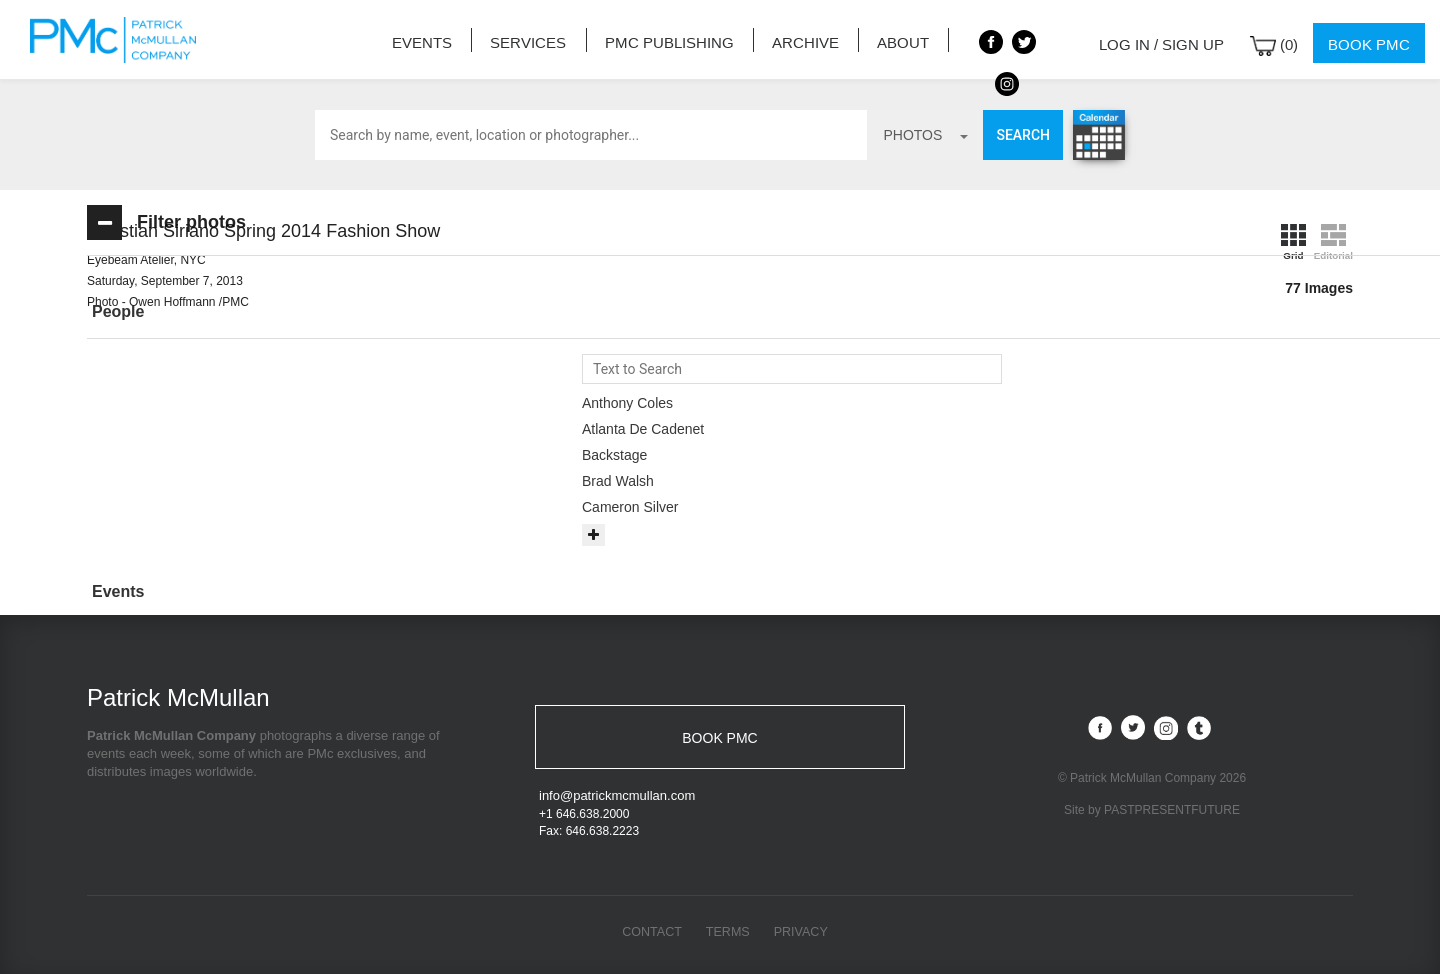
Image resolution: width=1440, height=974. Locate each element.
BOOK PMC (719, 737)
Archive (790, 40)
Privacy (803, 934)
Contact (650, 934)
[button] (232, 312)
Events (442, 40)
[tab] (232, 312)
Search (1023, 135)
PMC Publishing (666, 40)
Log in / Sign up (1175, 40)
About (879, 40)
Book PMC (1372, 40)
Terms (728, 934)
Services (538, 40)
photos (925, 135)
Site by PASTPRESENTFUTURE (1152, 809)
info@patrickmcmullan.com (617, 798)
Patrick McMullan (119, 40)
